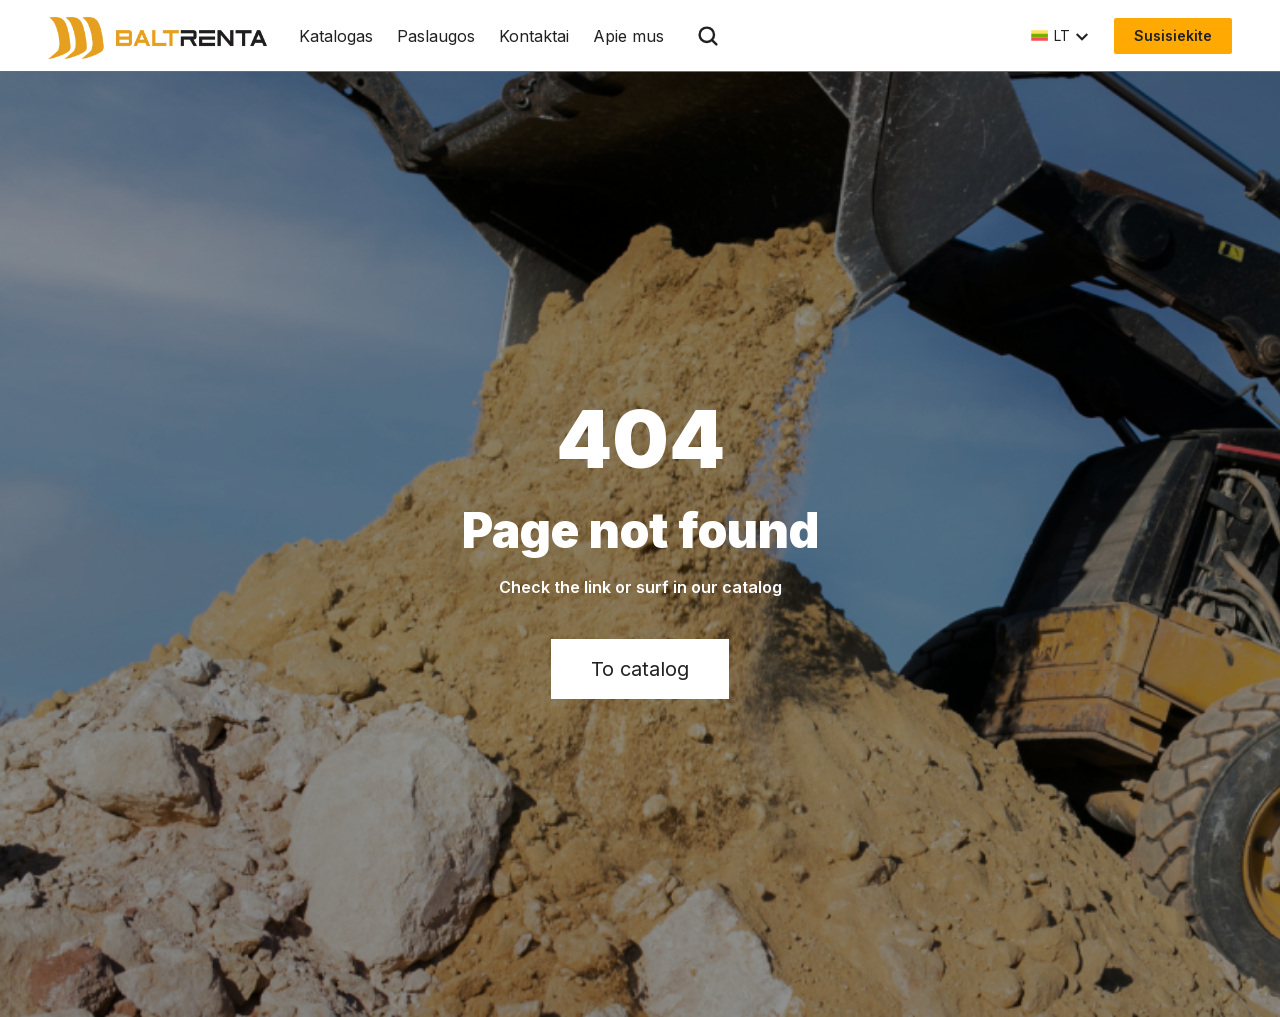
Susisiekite (1173, 35)
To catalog (640, 669)
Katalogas (336, 36)
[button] (1060, 36)
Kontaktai (534, 36)
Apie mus (628, 36)
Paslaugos (436, 36)
